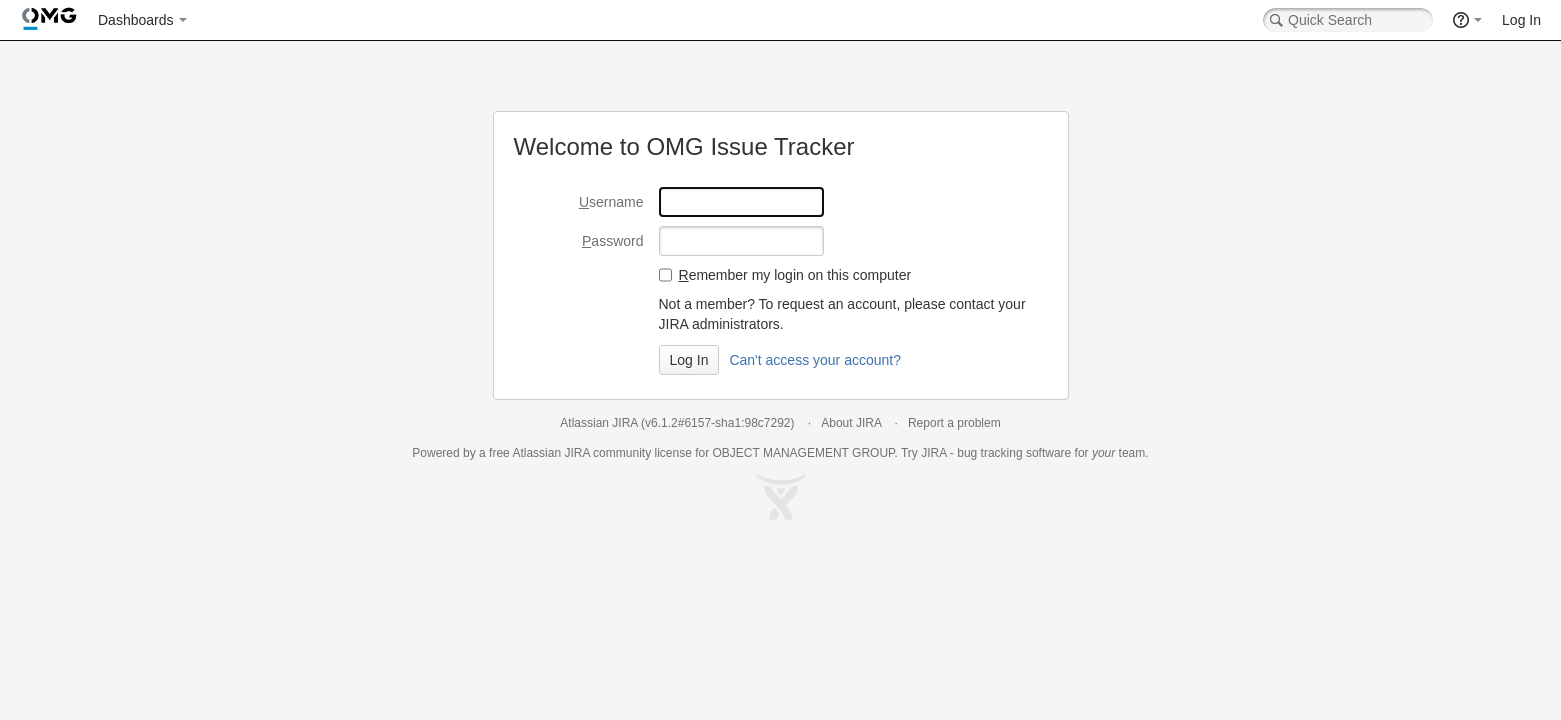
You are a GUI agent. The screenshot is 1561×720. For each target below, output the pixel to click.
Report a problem (954, 423)
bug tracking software (1014, 453)
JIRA (576, 453)
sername (611, 202)
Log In (1521, 20)
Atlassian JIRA (598, 423)
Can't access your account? (815, 360)
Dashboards (136, 20)
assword (612, 241)
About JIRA (851, 423)
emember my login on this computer (795, 275)
